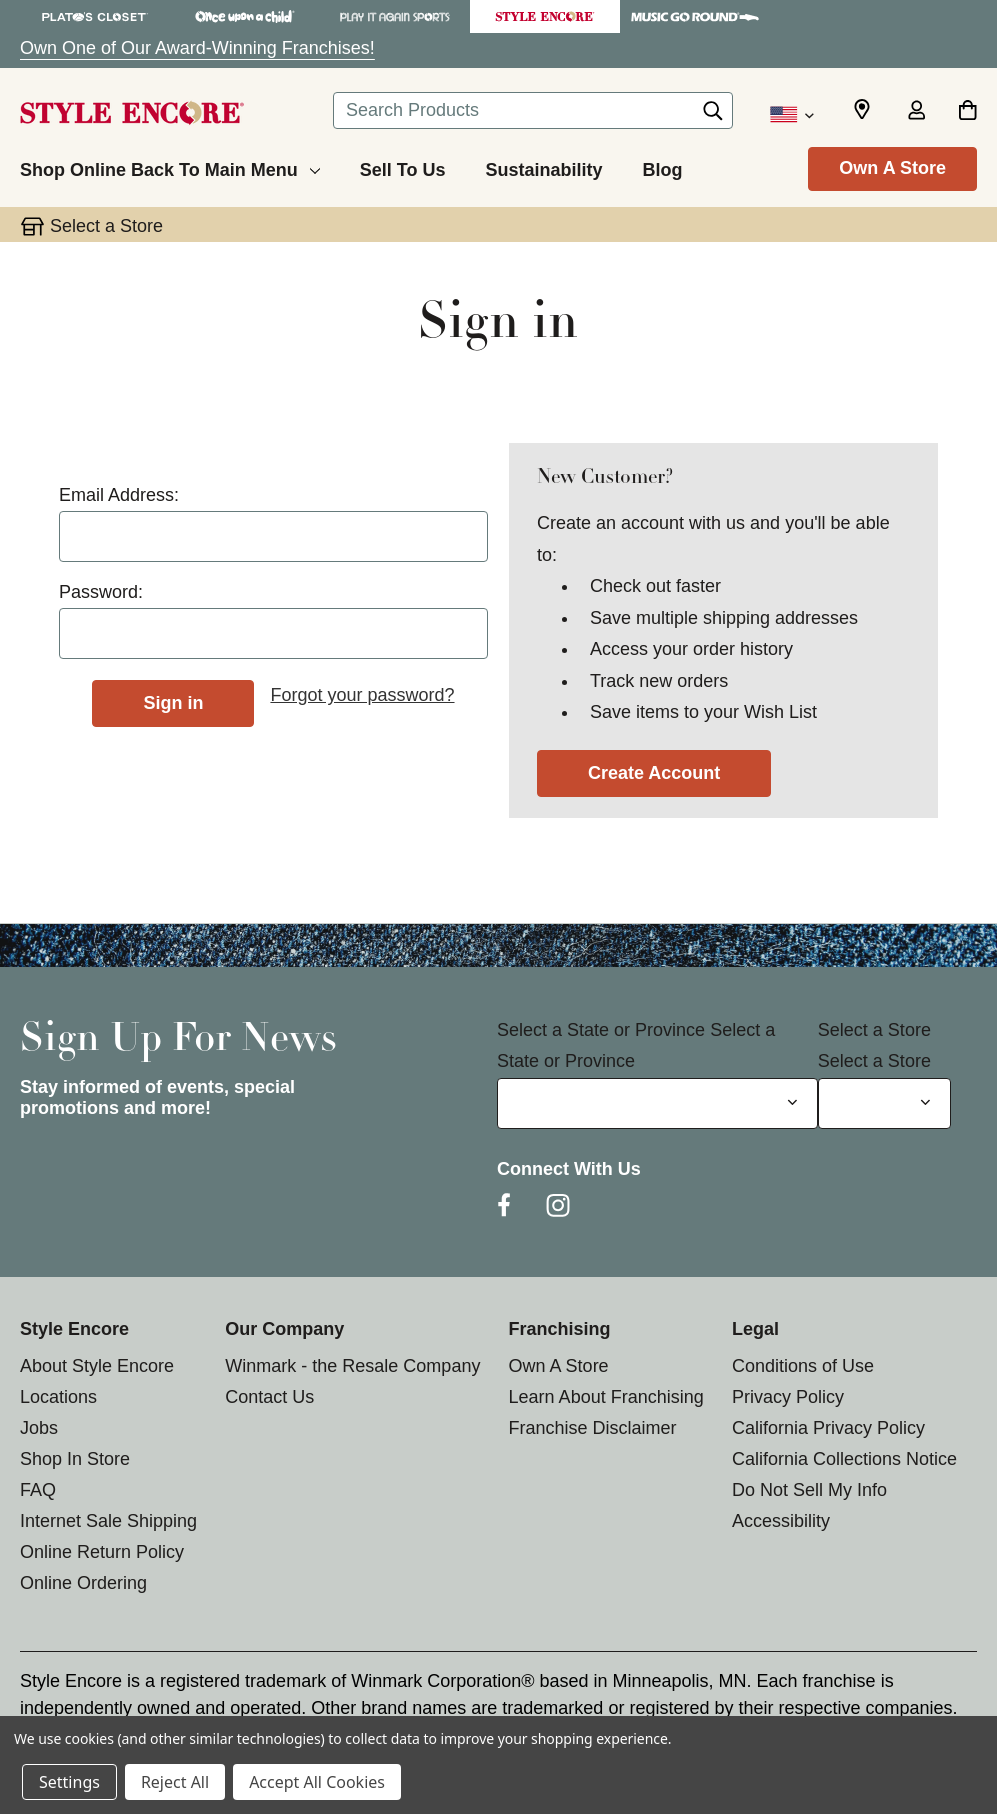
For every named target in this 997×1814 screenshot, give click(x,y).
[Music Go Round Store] (695, 16)
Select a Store (874, 1030)
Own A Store (892, 168)
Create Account (654, 773)
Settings (69, 1782)
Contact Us (269, 1397)
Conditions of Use (803, 1366)
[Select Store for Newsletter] (884, 1103)
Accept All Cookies (317, 1782)
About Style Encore (97, 1366)
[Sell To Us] (403, 167)
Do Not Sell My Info (809, 1490)
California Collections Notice (844, 1459)
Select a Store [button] (106, 226)
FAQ (38, 1490)
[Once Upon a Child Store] (245, 16)
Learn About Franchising (606, 1397)
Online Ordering (83, 1583)
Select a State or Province (601, 1030)
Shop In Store (75, 1459)
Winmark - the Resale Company (352, 1366)
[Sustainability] (543, 167)
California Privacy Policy (828, 1428)
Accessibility (781, 1521)
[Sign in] (916, 112)
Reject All (175, 1782)
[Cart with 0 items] (967, 112)
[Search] (713, 116)
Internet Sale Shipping (108, 1521)
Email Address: (119, 495)
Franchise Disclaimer (593, 1428)
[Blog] (662, 167)
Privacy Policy (788, 1397)
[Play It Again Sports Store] (395, 16)
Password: (101, 592)
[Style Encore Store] (545, 16)
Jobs (39, 1428)
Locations (58, 1397)
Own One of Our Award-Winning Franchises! (197, 48)
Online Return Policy (102, 1552)
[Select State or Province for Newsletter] (657, 1103)
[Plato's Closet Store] (95, 16)
